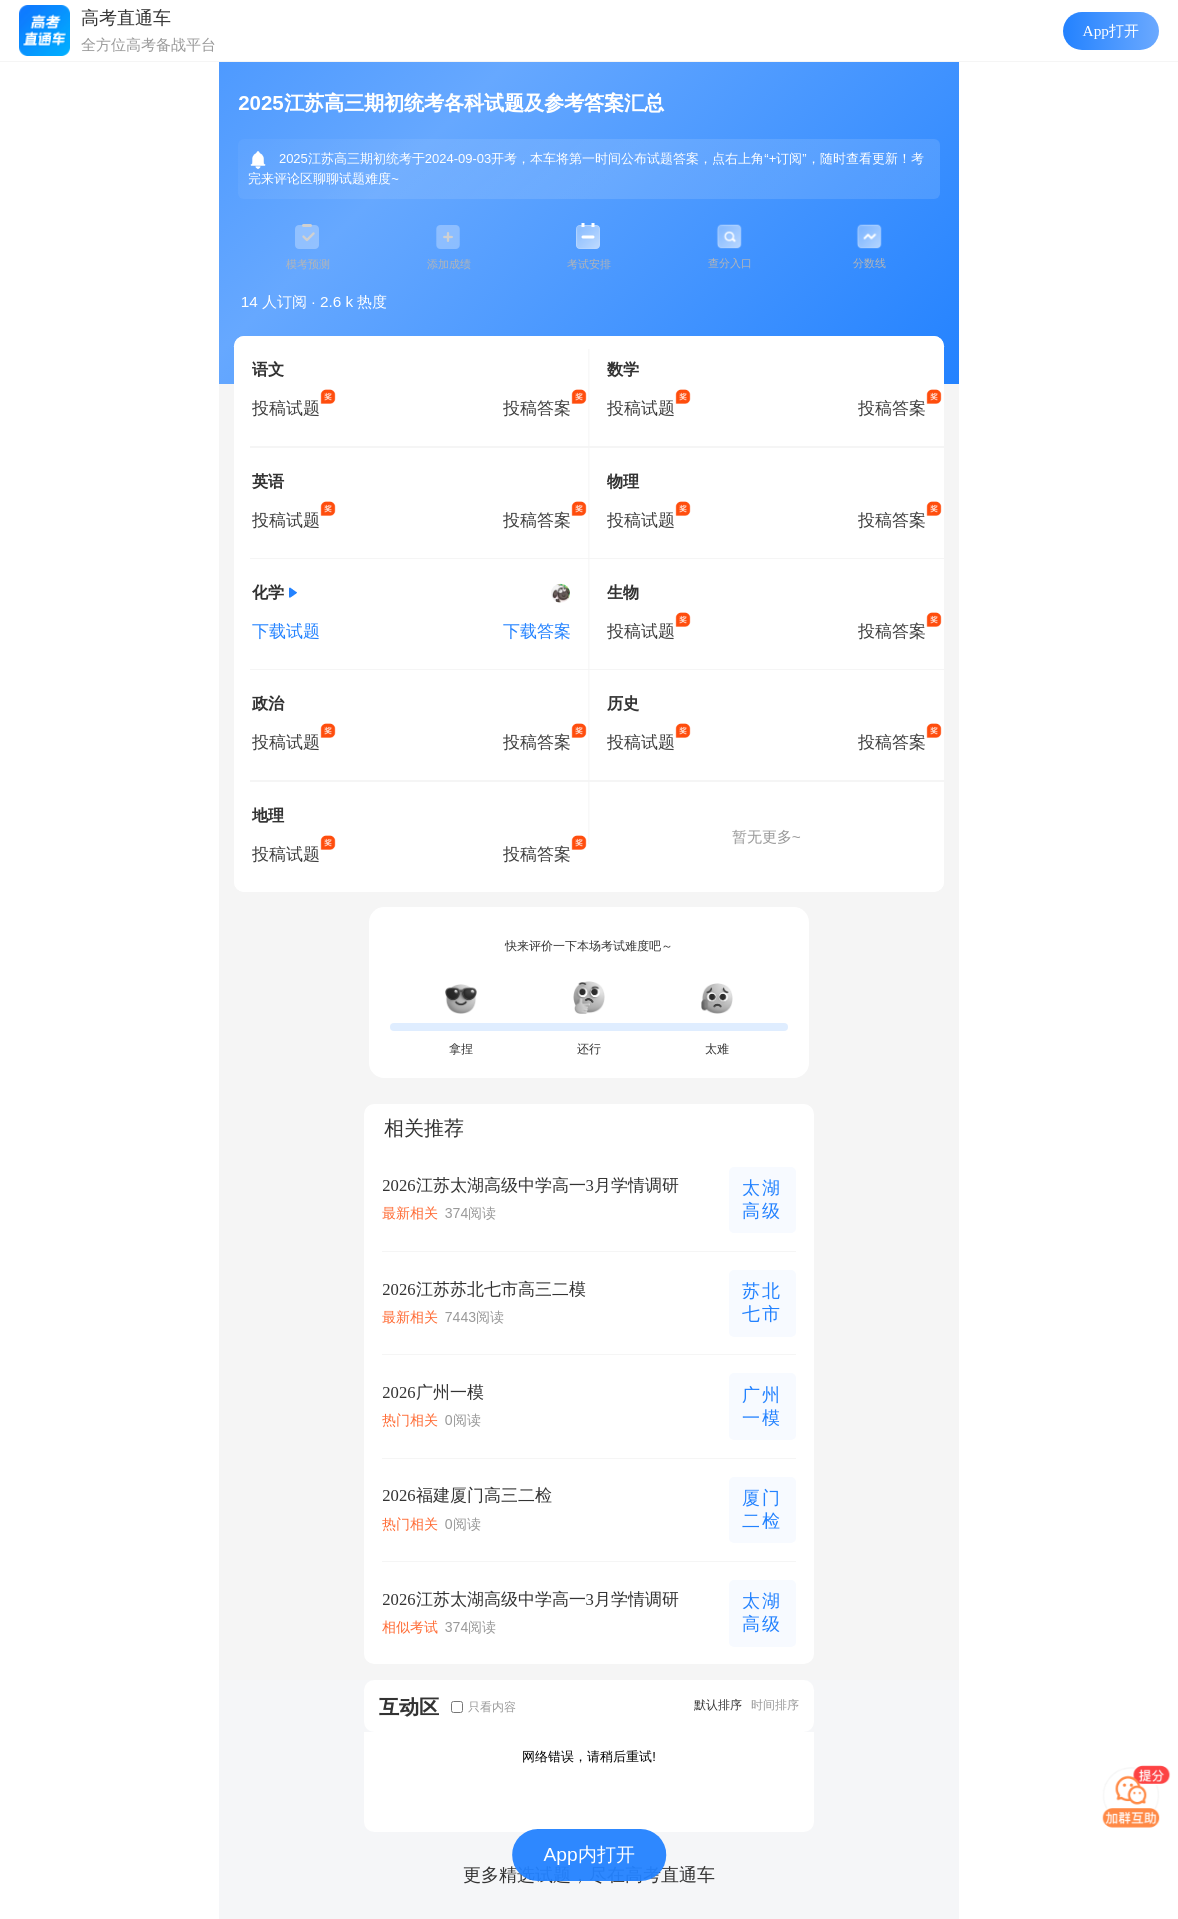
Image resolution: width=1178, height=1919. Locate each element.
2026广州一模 (432, 1392)
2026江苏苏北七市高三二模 (483, 1289)
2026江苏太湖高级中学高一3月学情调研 (530, 1185)
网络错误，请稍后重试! (589, 1756)
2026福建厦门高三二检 (466, 1495)
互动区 (409, 1706)
